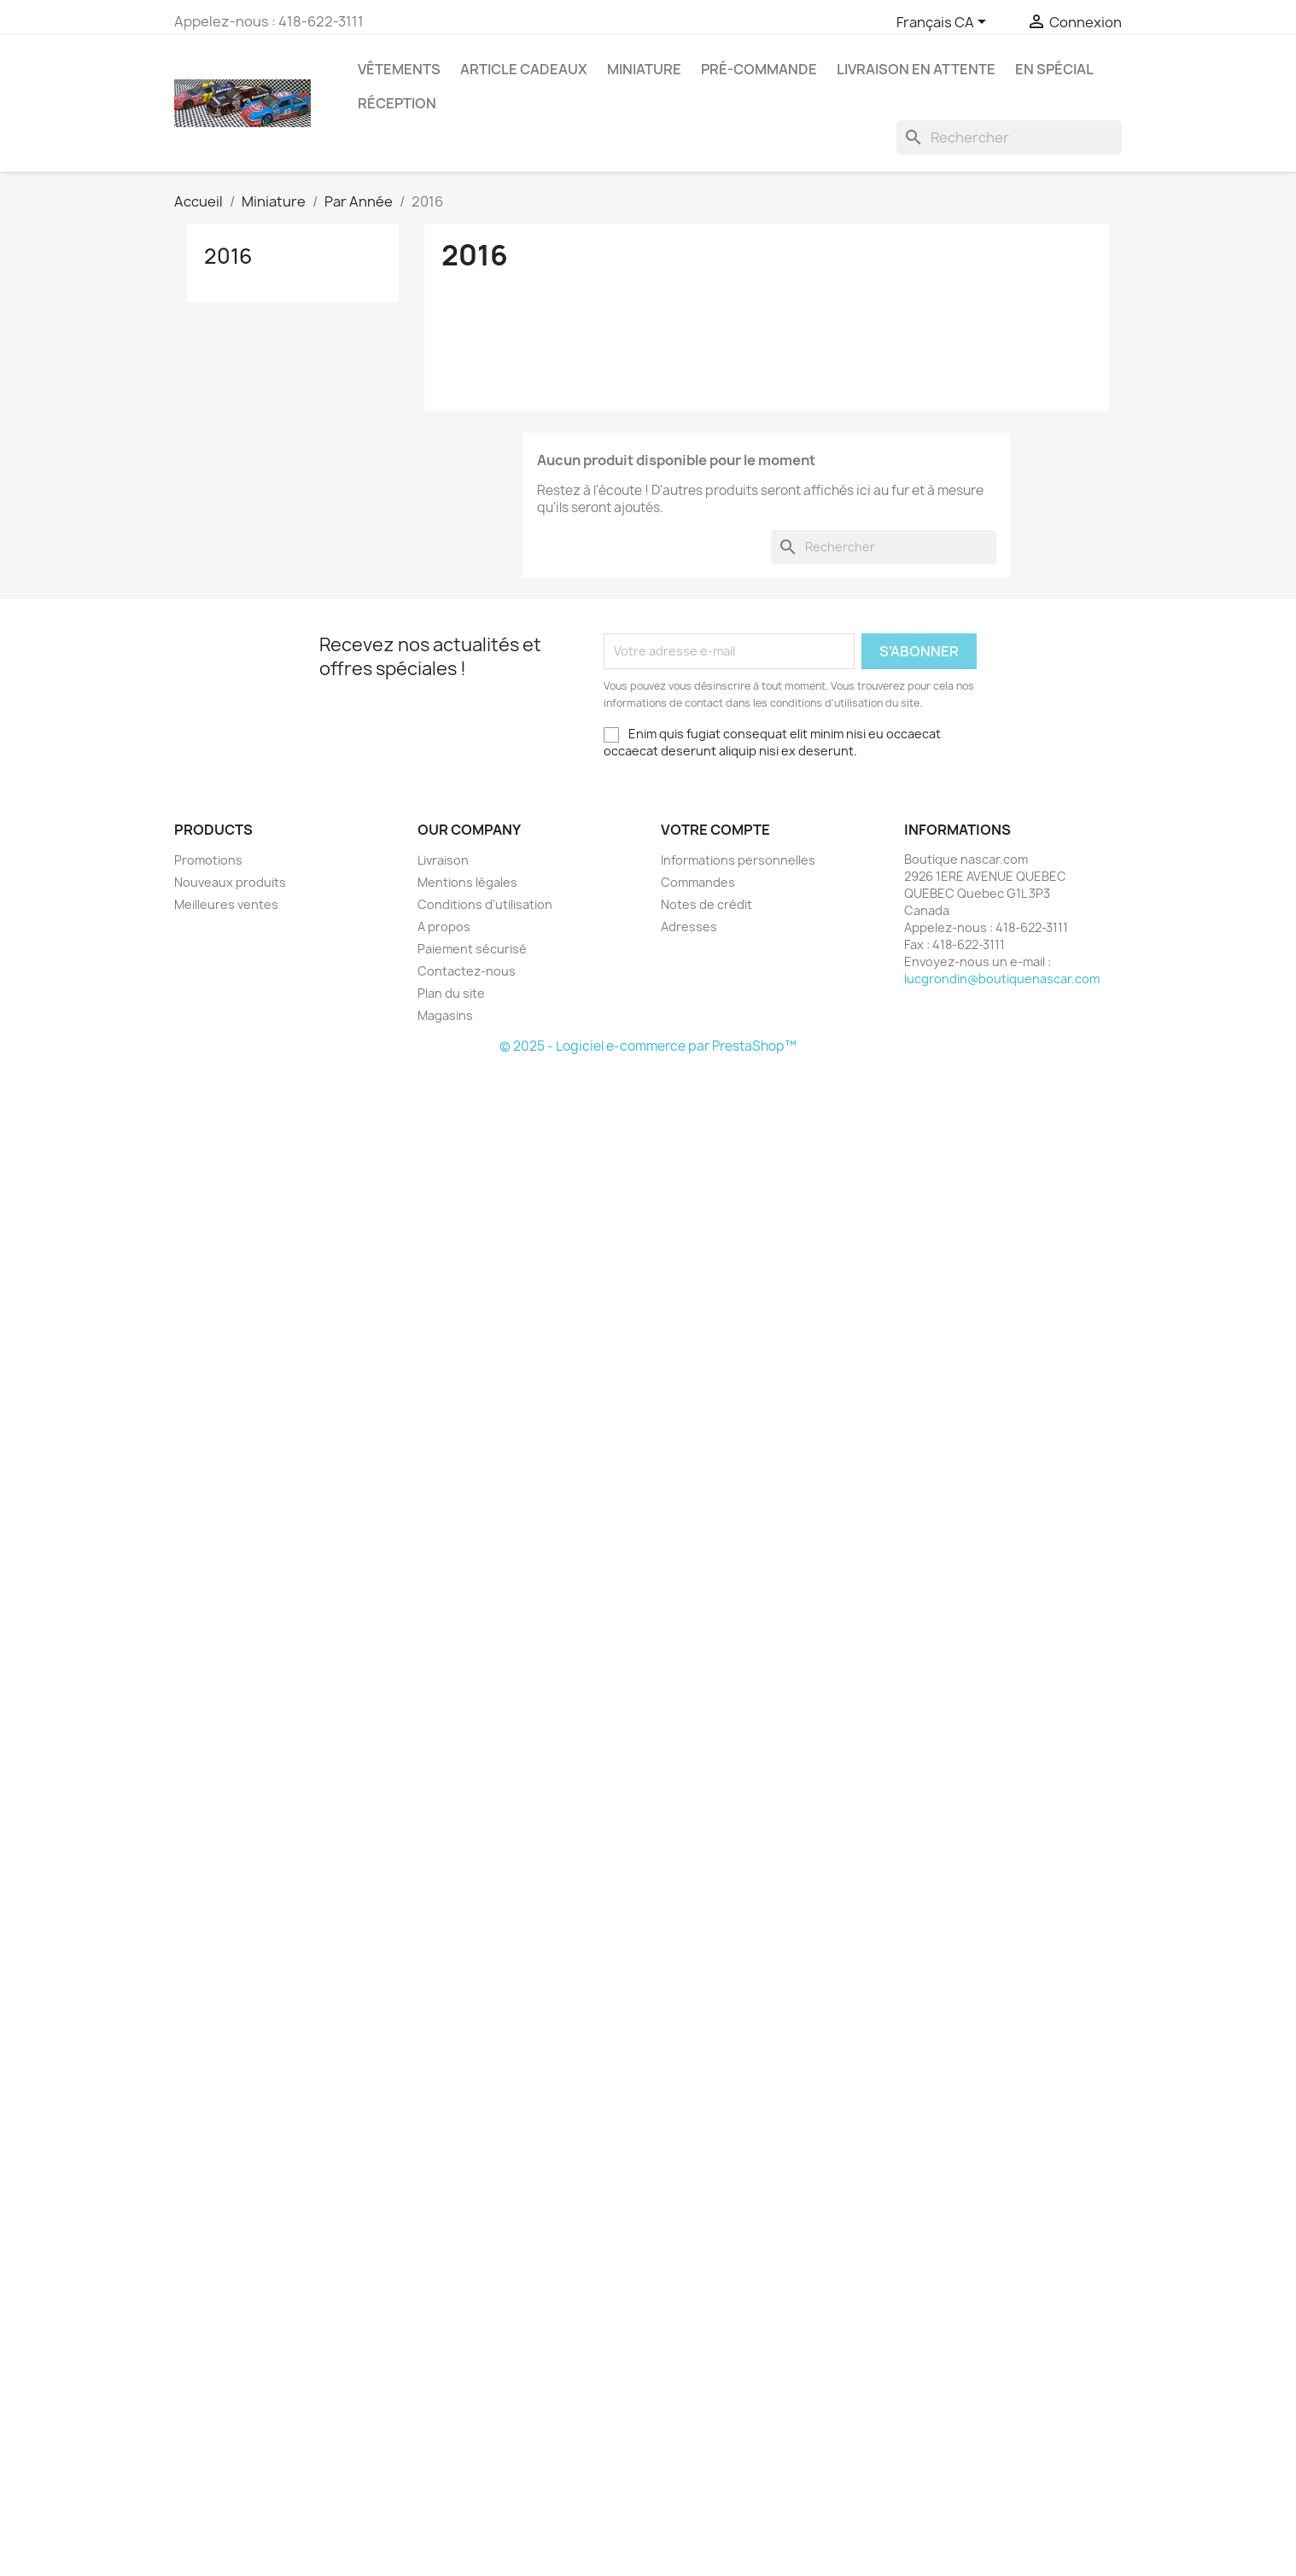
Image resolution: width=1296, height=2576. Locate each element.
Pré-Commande (759, 69)
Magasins (445, 1015)
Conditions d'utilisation (484, 904)
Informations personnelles (738, 860)
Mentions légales (467, 882)
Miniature (644, 69)
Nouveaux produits (230, 882)
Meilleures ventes (226, 904)
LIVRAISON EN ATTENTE (916, 69)
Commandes (698, 882)
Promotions (208, 860)
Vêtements (399, 69)
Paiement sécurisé (472, 949)
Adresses (689, 926)
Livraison (443, 860)
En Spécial (1054, 69)
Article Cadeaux (523, 69)
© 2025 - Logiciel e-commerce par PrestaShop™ (648, 1046)
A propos (443, 926)
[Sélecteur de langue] (944, 23)
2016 (228, 256)
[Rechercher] (1009, 137)
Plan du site (451, 993)
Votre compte (715, 829)
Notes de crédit (706, 904)
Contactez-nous (466, 971)
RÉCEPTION (397, 103)
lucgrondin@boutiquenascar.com (1002, 978)
